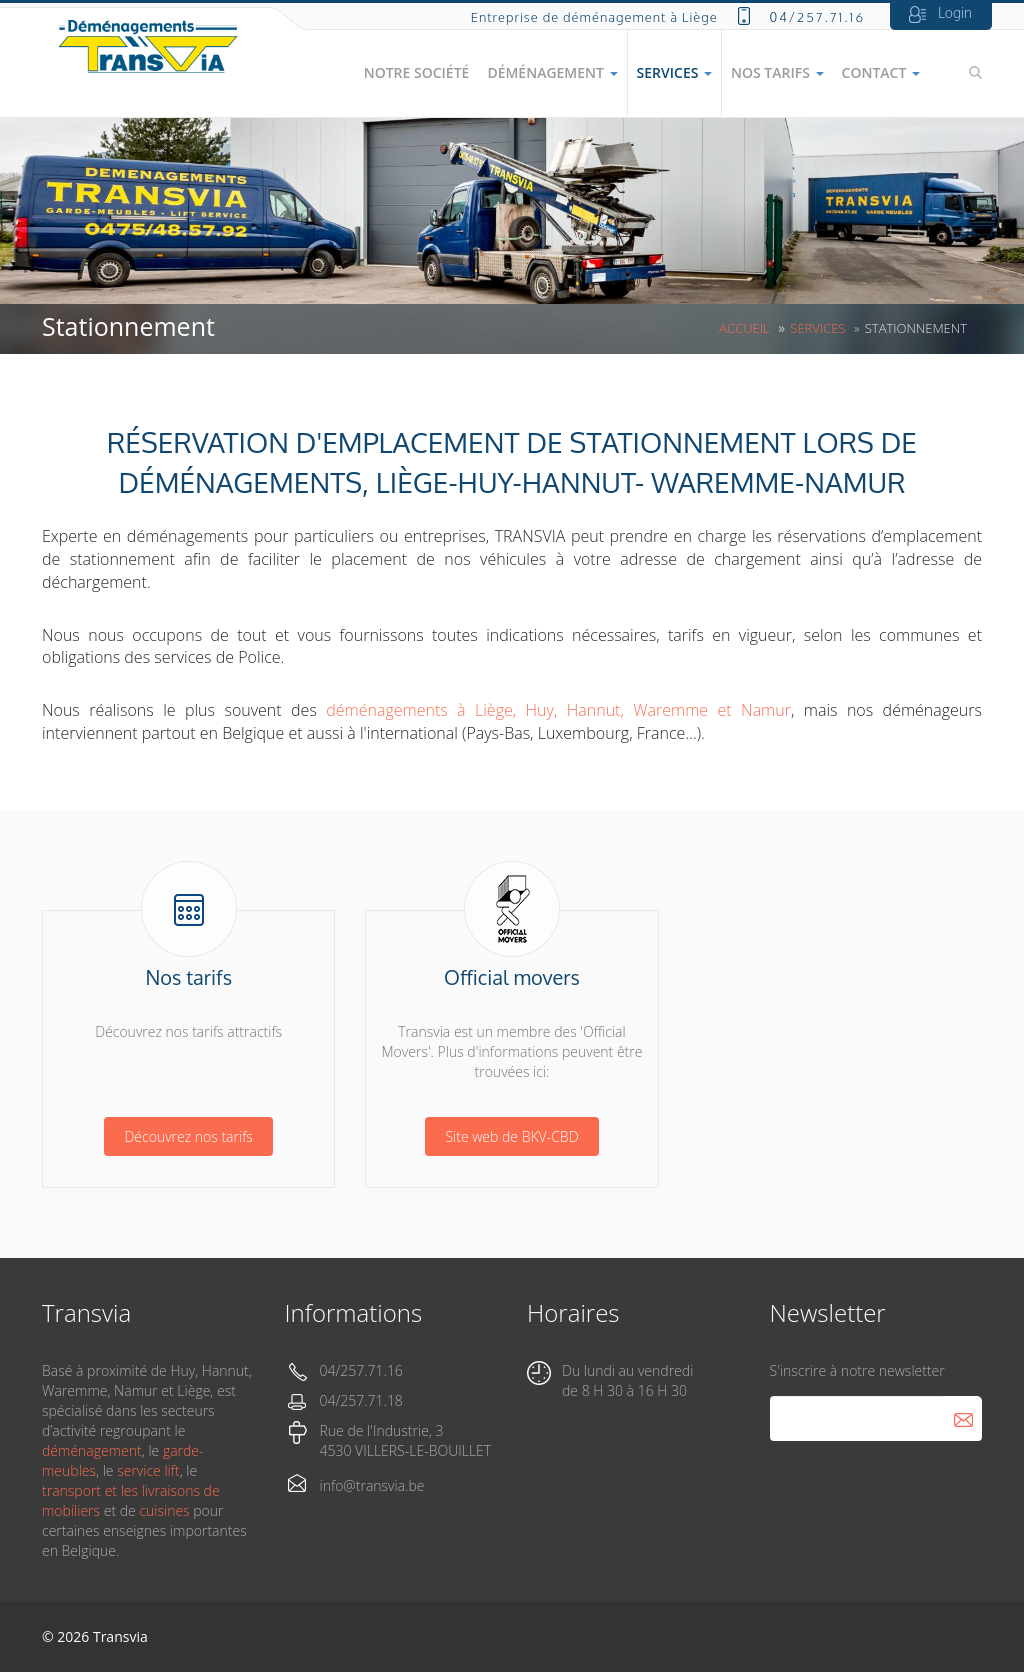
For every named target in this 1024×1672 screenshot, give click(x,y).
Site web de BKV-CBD (511, 1136)
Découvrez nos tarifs (188, 1136)
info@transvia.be (372, 1485)
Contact (881, 72)
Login (955, 12)
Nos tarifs (777, 72)
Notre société (417, 72)
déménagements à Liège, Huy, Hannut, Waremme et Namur (558, 710)
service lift (148, 1470)
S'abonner (963, 1418)
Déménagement (552, 72)
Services (674, 72)
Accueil (744, 328)
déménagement (92, 1450)
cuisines (164, 1510)
